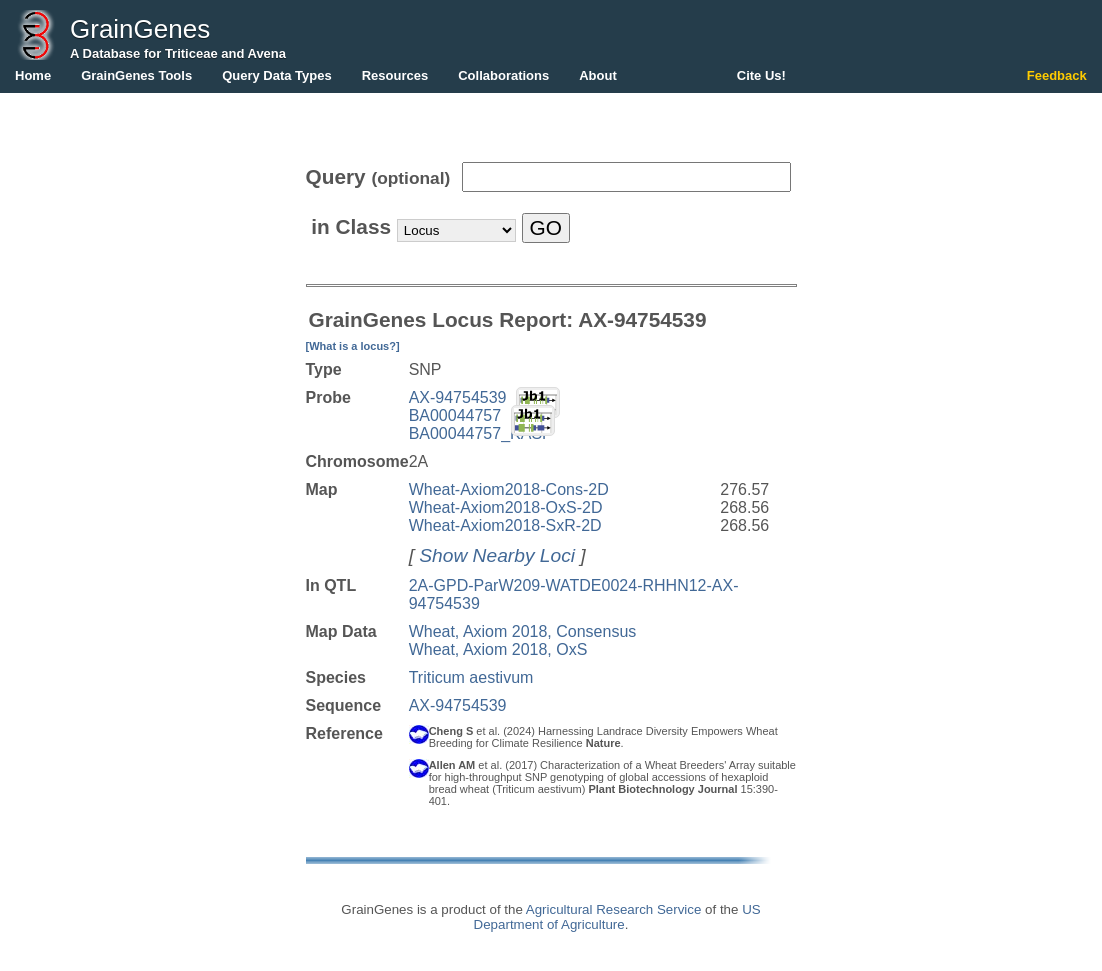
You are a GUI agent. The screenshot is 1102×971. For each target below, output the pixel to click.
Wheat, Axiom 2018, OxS (498, 649)
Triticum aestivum (471, 677)
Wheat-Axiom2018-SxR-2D (505, 525)
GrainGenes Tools (136, 75)
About (598, 75)
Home (33, 75)
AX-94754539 (458, 397)
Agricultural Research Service (614, 909)
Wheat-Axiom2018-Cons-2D (509, 489)
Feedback (1057, 75)
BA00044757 (455, 415)
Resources (395, 75)
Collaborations (503, 75)
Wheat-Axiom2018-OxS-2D (506, 507)
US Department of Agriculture (617, 917)
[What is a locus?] (353, 346)
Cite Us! (761, 75)
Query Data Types (277, 75)
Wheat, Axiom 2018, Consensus (523, 631)
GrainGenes (140, 29)
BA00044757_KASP (481, 433)
